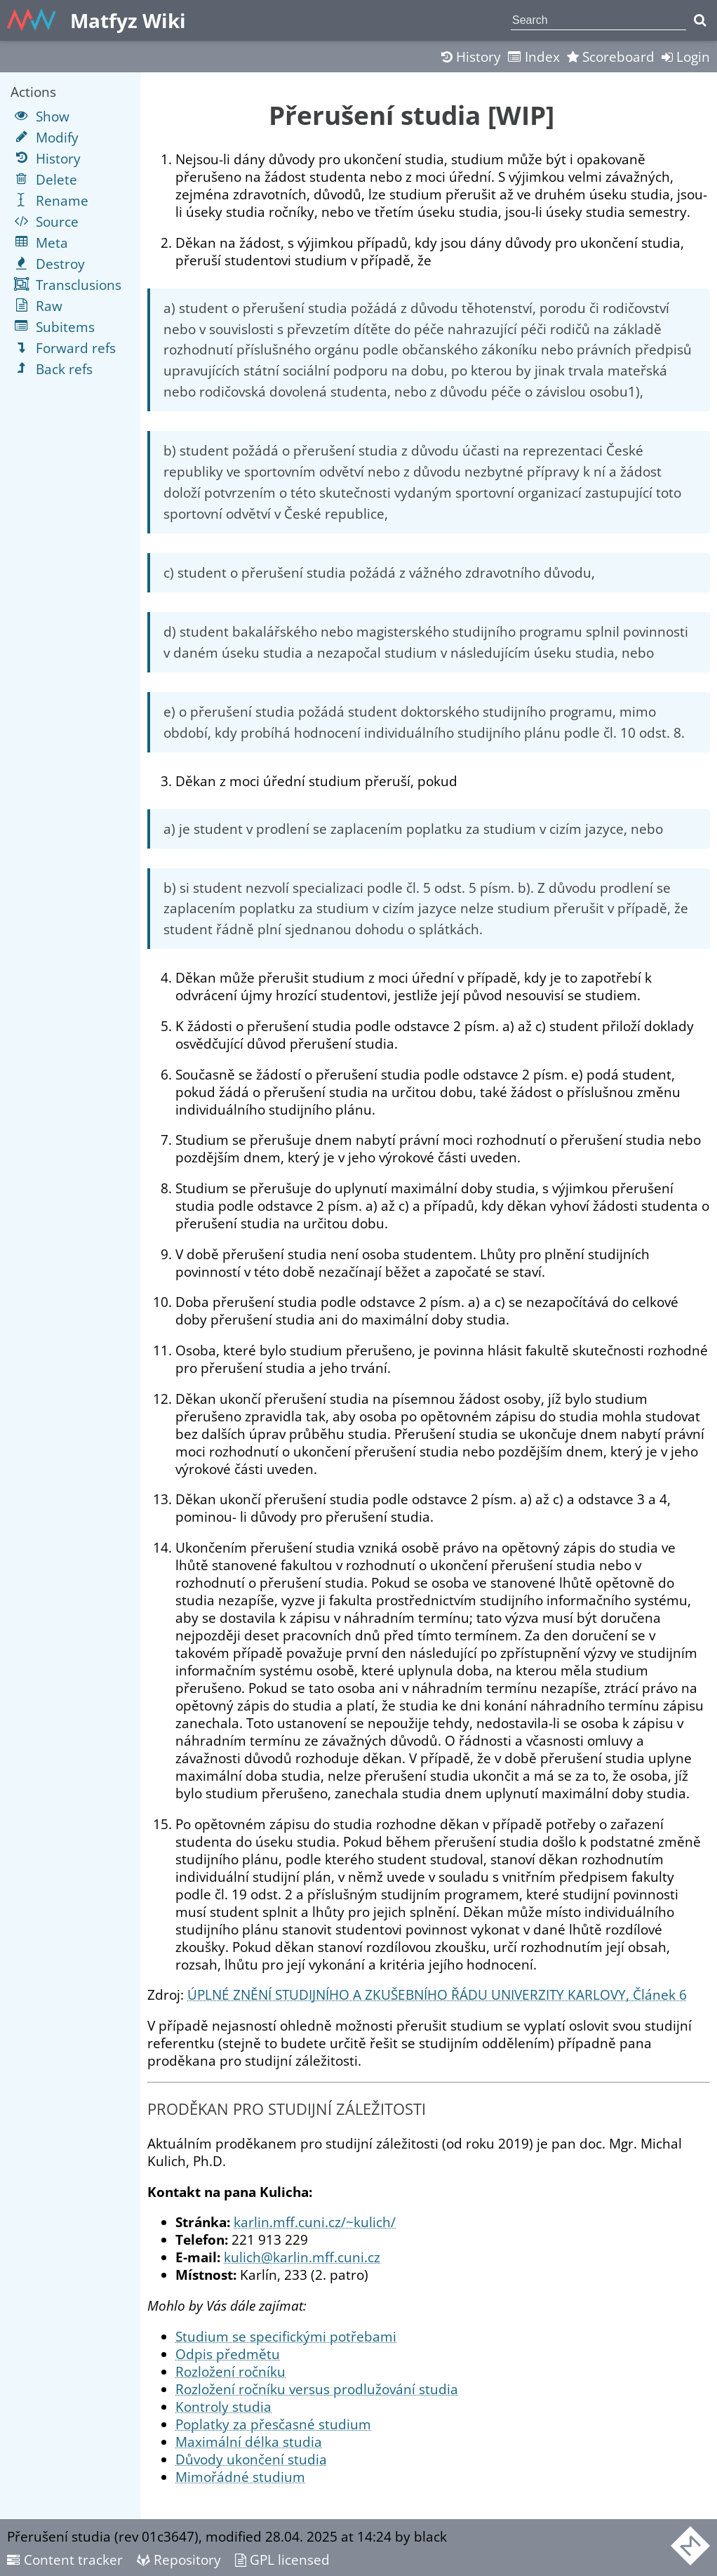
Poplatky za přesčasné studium (273, 2424)
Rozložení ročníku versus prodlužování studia (316, 2389)
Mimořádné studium (240, 2476)
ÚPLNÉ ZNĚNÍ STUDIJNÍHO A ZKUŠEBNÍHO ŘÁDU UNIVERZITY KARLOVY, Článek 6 (437, 1994)
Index (534, 56)
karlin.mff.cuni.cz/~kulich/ (315, 2222)
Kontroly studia (223, 2406)
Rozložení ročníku (230, 2371)
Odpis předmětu (227, 2354)
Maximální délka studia (248, 2441)
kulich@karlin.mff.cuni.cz (302, 2257)
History (471, 56)
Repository (179, 2559)
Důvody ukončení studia (251, 2459)
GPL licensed (282, 2559)
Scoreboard (611, 56)
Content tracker (65, 2559)
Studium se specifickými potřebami (285, 2336)
